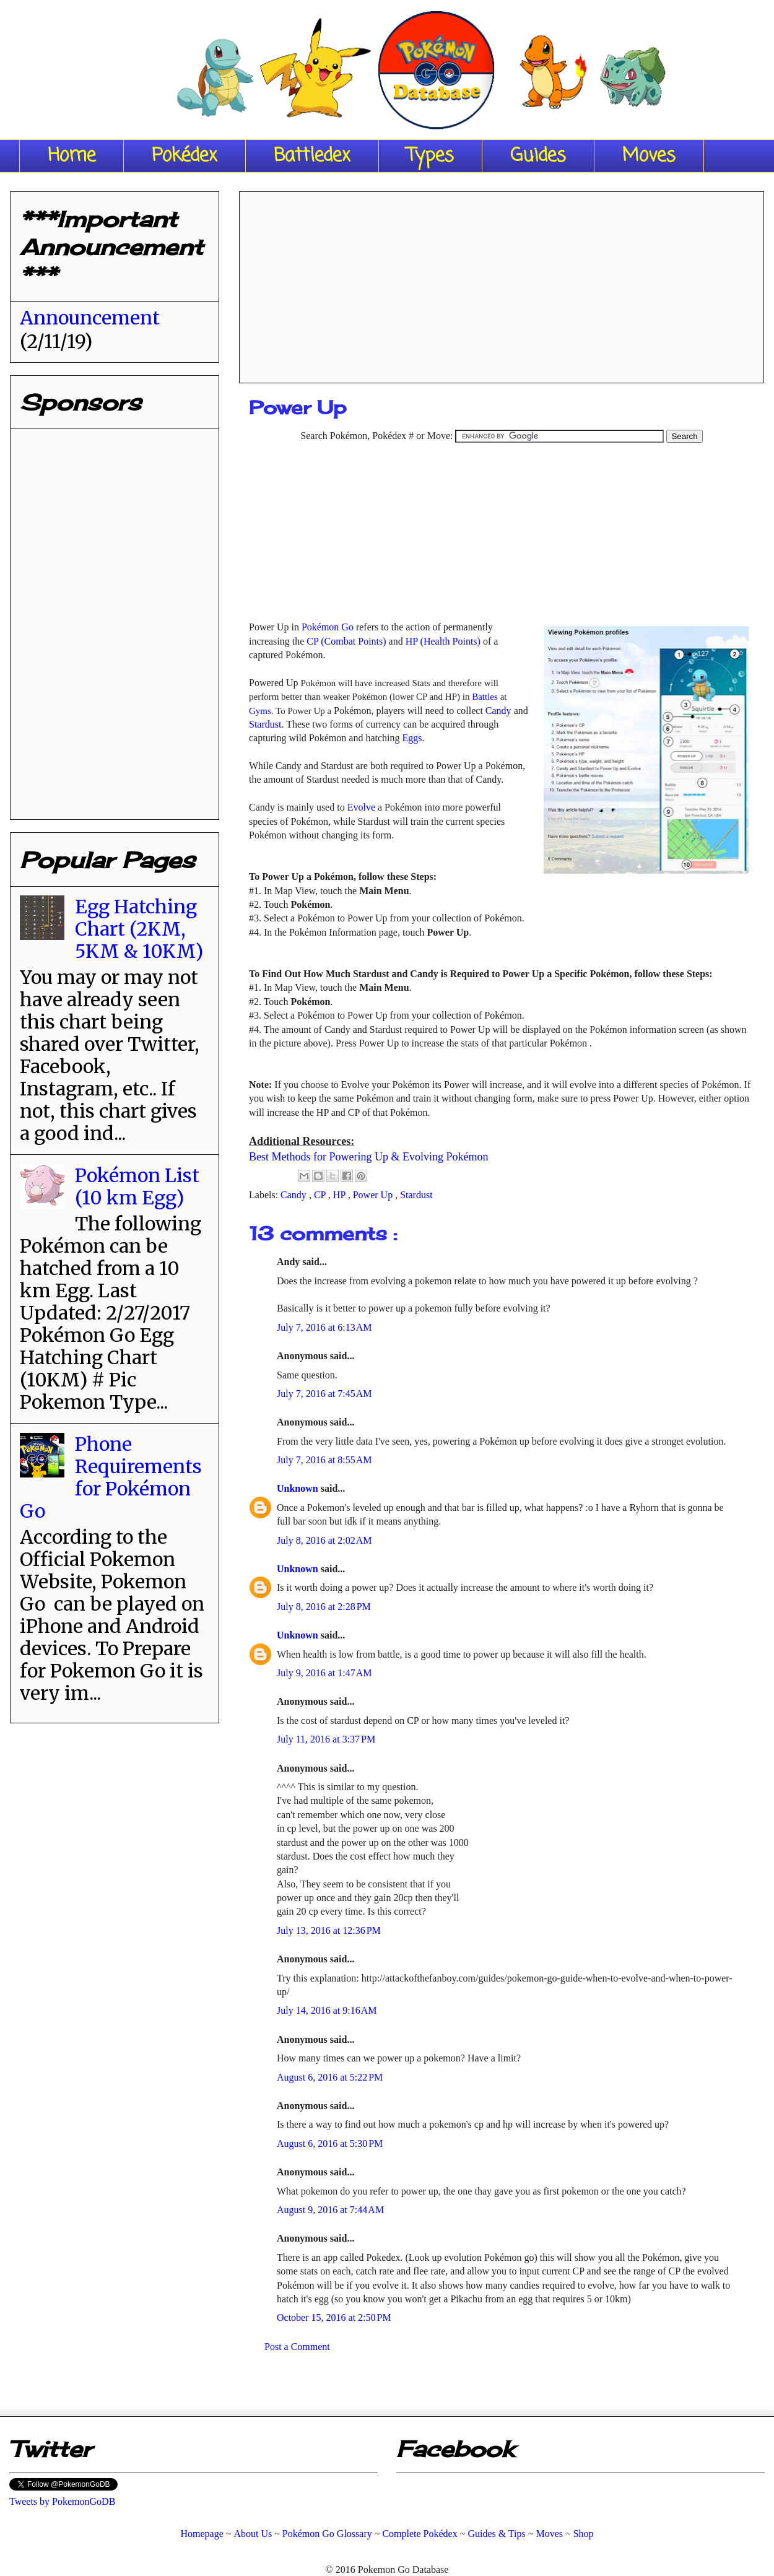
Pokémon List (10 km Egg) (137, 1186)
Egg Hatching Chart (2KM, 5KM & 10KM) (139, 929)
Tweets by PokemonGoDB (62, 2501)
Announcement (90, 317)
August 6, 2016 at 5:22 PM (330, 2077)
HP (340, 1195)
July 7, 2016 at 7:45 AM (324, 1393)
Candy (498, 710)
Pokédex (184, 156)
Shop (583, 2533)
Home (71, 156)
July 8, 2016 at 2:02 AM (324, 1540)
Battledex (312, 156)
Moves (649, 156)
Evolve (361, 807)
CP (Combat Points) (346, 641)
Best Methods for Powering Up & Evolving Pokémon (368, 1157)
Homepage (201, 2533)
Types (430, 156)
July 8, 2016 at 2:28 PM (324, 1606)
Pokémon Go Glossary (327, 2533)
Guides (538, 156)
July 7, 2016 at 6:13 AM (324, 1327)
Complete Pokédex (419, 2533)
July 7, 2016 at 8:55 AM (324, 1460)
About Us (252, 2533)
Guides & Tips (496, 2533)
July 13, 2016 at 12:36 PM (329, 1930)
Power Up (374, 1195)
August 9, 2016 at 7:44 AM (330, 2209)
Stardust (265, 724)
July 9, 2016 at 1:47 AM (324, 1673)
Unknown (299, 1488)
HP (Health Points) (443, 641)
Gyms (260, 711)
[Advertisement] (502, 283)
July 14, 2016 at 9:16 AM (327, 2010)
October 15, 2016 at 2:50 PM (334, 2317)
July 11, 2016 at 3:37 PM (326, 1739)
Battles (485, 697)
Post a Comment (297, 2346)
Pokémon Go (328, 627)
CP (321, 1195)
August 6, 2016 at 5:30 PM (330, 2143)
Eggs (412, 738)
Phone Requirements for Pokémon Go (111, 1477)
